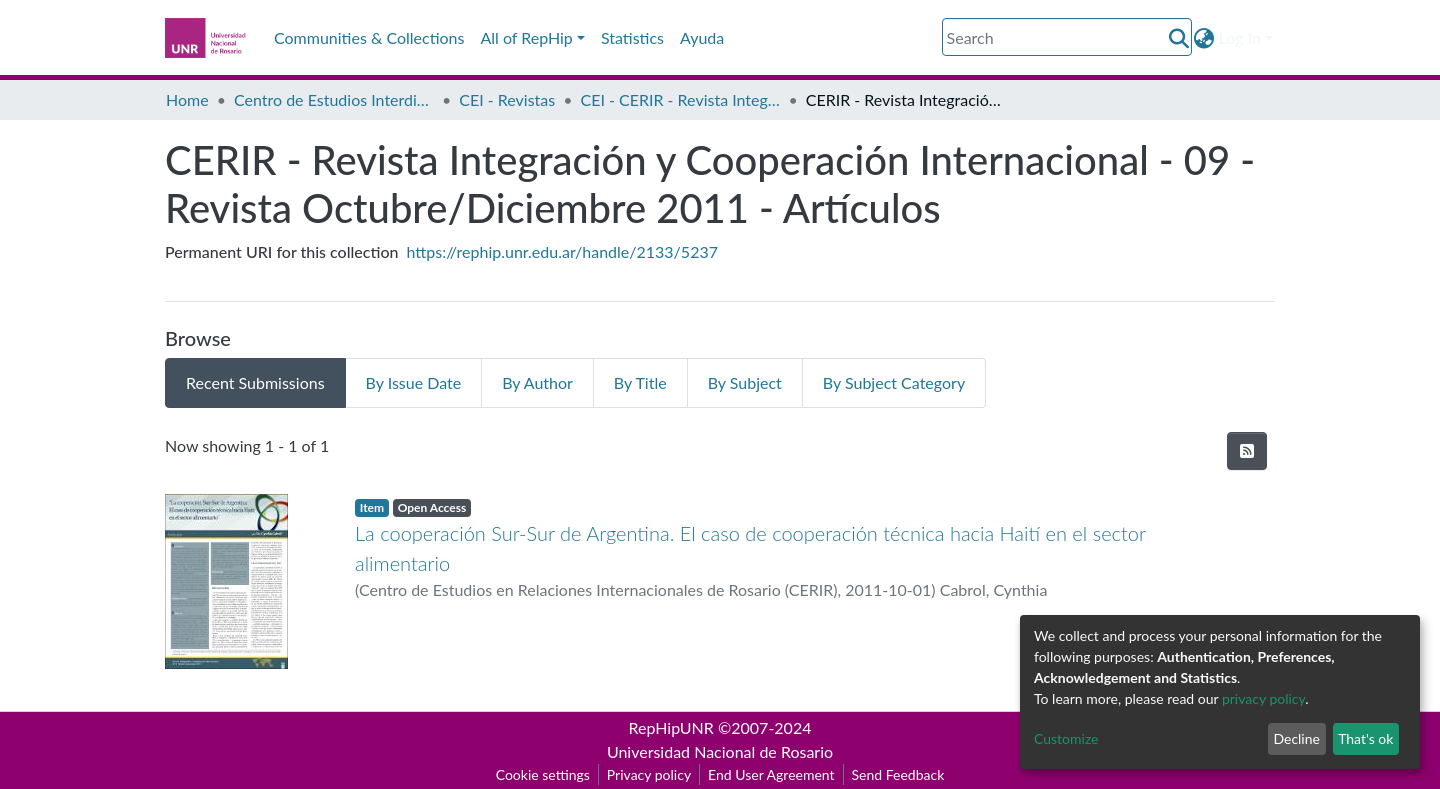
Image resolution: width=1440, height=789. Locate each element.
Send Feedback (898, 774)
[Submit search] (1179, 38)
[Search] (1067, 37)
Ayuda (702, 37)
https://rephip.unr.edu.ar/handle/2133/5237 (562, 251)
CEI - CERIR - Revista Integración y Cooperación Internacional (680, 99)
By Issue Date (414, 382)
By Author (537, 382)
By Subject (745, 382)
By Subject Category (894, 382)
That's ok (1365, 738)
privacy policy (1263, 698)
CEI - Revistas (507, 99)
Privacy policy (649, 774)
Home (187, 99)
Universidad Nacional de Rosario (720, 751)
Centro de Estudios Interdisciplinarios (334, 99)
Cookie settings (543, 774)
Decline (1296, 738)
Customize (1066, 738)
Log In (1240, 37)
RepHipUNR (671, 727)
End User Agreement (771, 774)
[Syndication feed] (1247, 451)
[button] (1204, 38)
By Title (640, 382)
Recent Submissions (255, 382)
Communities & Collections (369, 37)
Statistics (632, 37)
